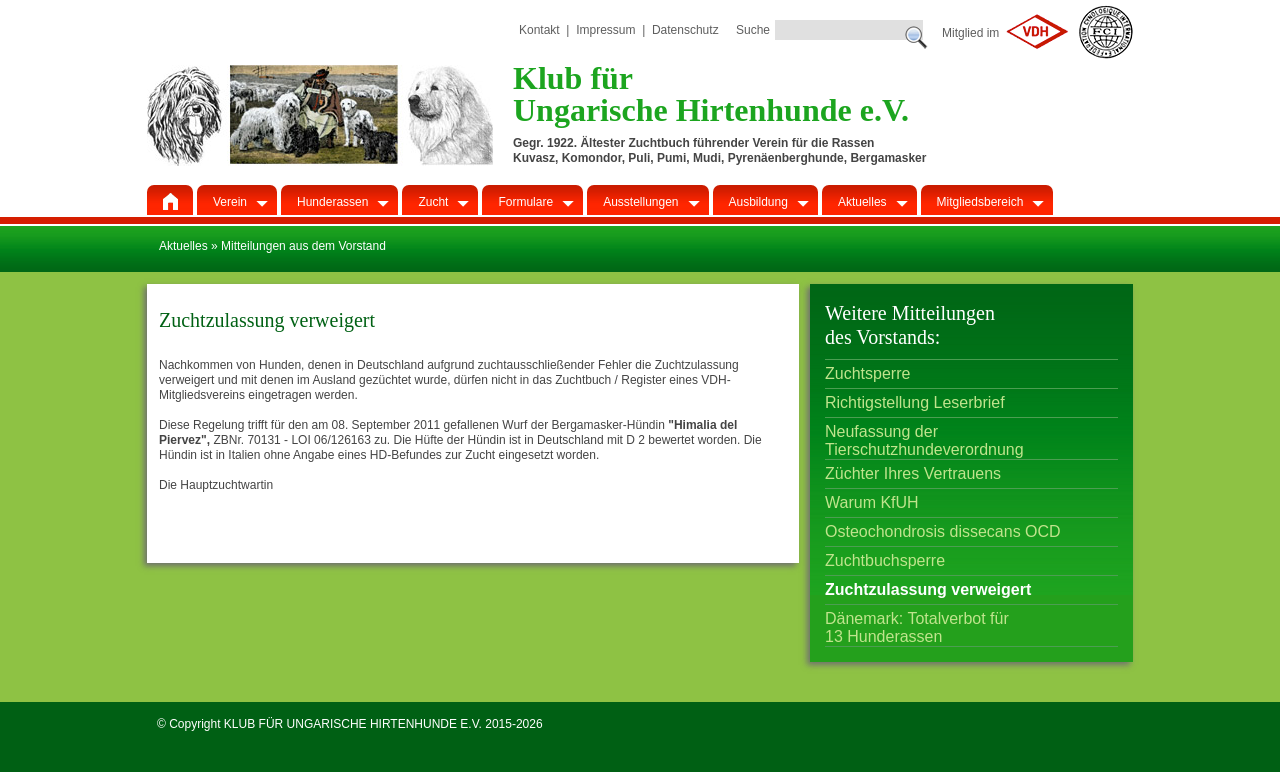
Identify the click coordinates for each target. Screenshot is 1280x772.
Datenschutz (685, 30)
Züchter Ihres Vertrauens (913, 473)
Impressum (605, 30)
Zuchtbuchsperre (885, 560)
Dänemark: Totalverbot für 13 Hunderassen (917, 621)
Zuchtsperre (867, 373)
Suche (753, 30)
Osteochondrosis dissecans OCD (943, 531)
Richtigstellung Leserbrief (915, 402)
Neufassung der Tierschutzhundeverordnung (924, 434)
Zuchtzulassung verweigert (928, 589)
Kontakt (539, 30)
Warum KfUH (872, 502)
